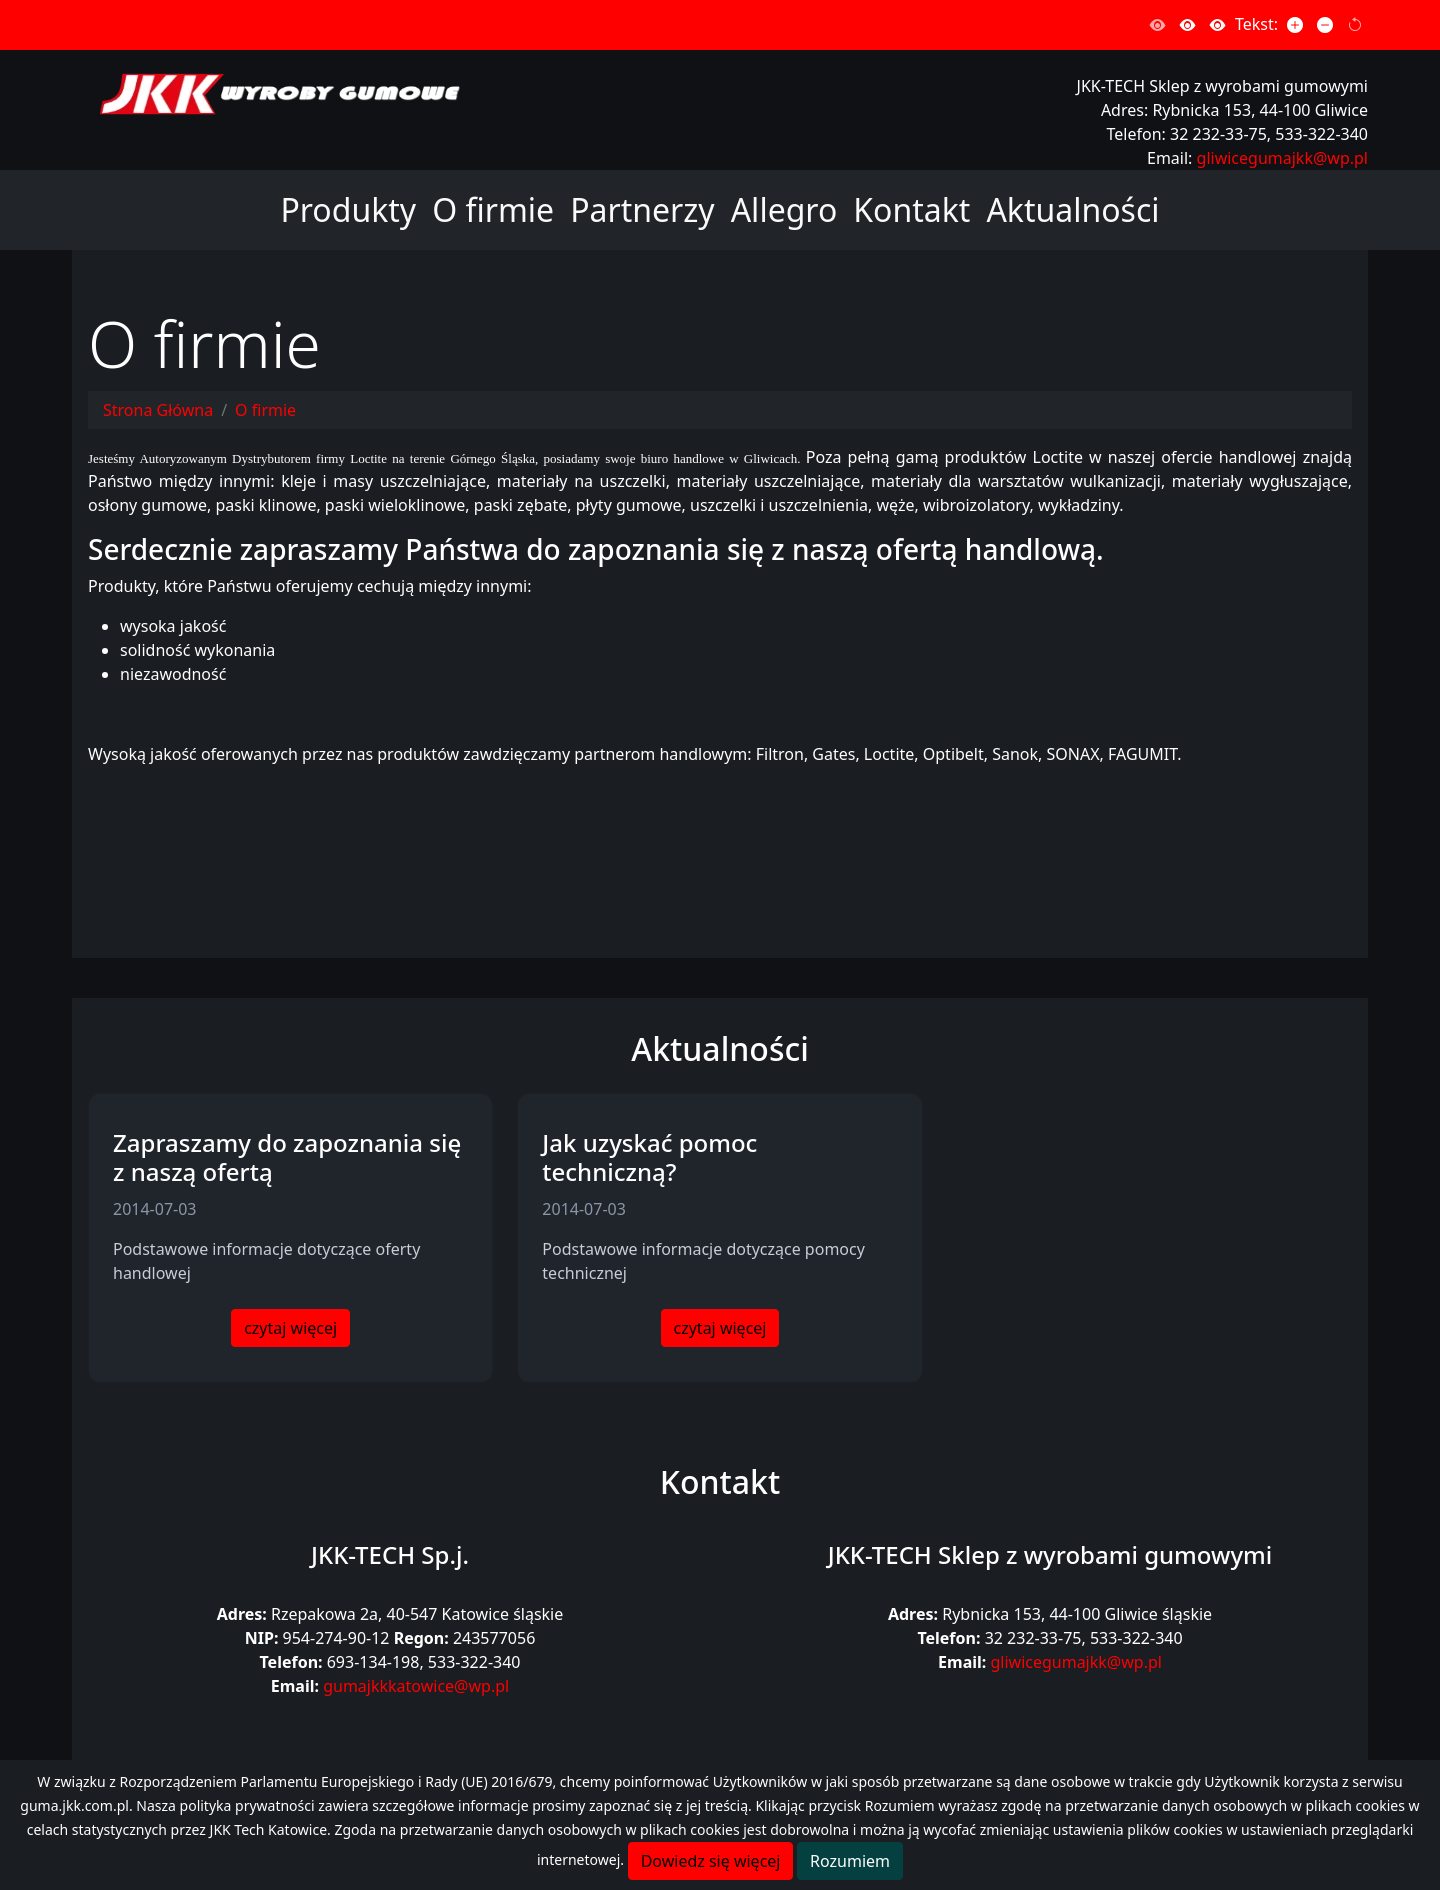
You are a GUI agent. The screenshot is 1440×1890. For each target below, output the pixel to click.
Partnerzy (642, 209)
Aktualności (1072, 209)
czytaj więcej (290, 1328)
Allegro (784, 209)
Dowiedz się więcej (711, 1861)
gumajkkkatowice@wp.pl (416, 1686)
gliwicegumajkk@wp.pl (1282, 158)
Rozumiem (850, 1861)
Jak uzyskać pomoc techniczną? (649, 1157)
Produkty (348, 209)
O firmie (493, 209)
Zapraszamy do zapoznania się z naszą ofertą (287, 1157)
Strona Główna (158, 410)
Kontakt (911, 209)
